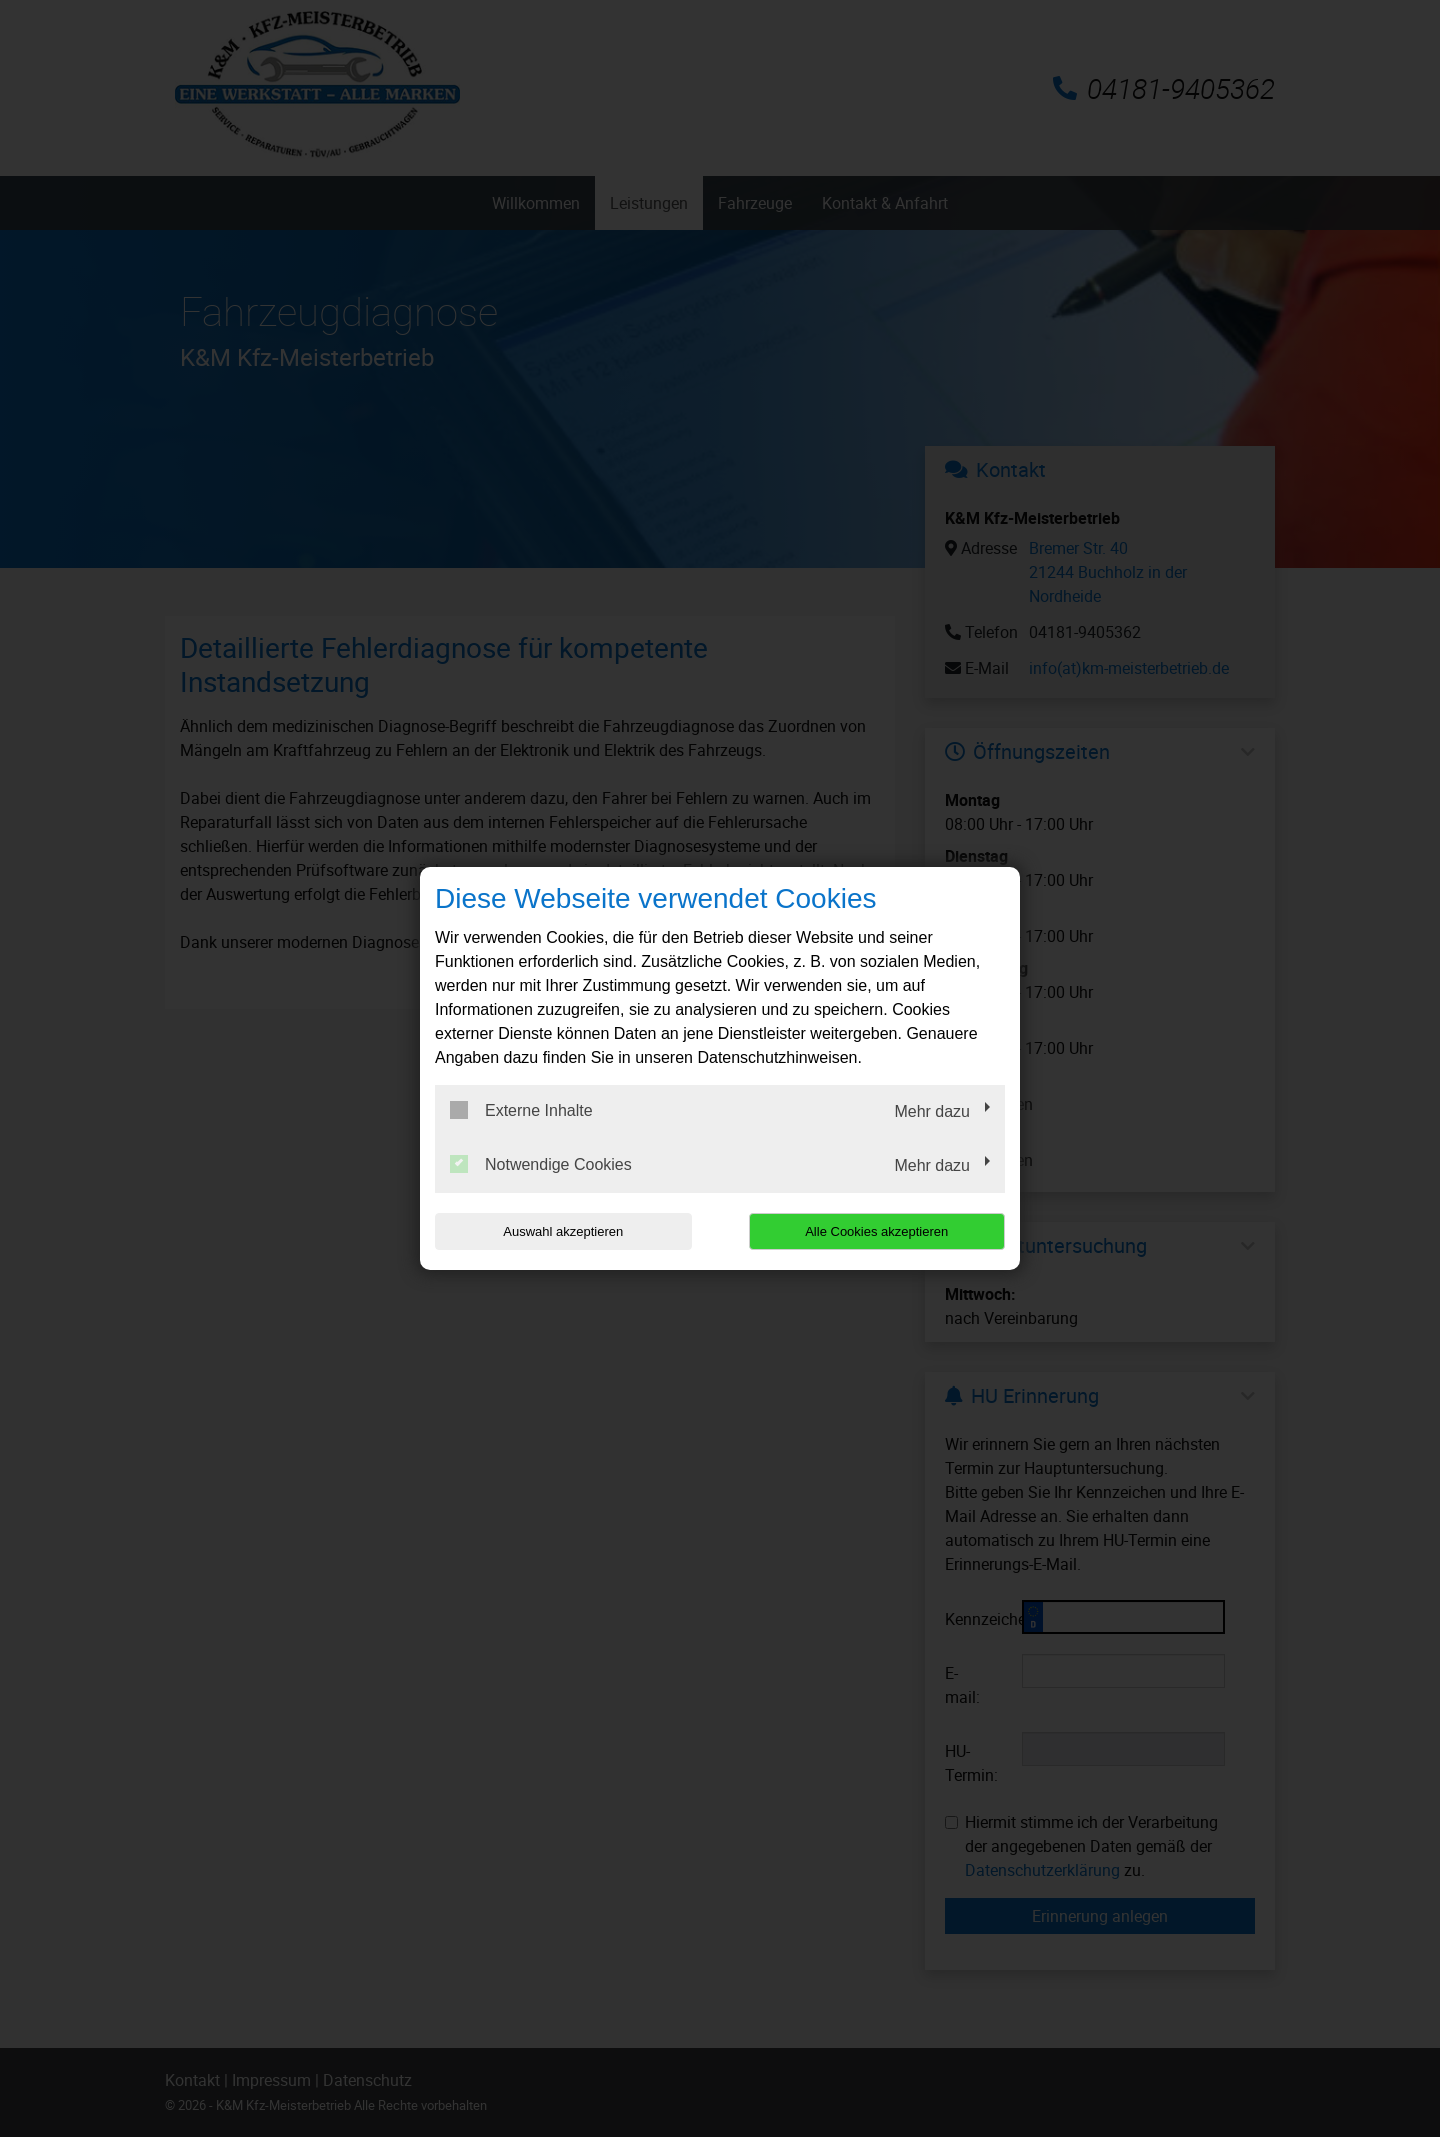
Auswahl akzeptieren (563, 1231)
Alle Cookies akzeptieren (876, 1231)
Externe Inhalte (521, 1110)
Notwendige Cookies (541, 1164)
